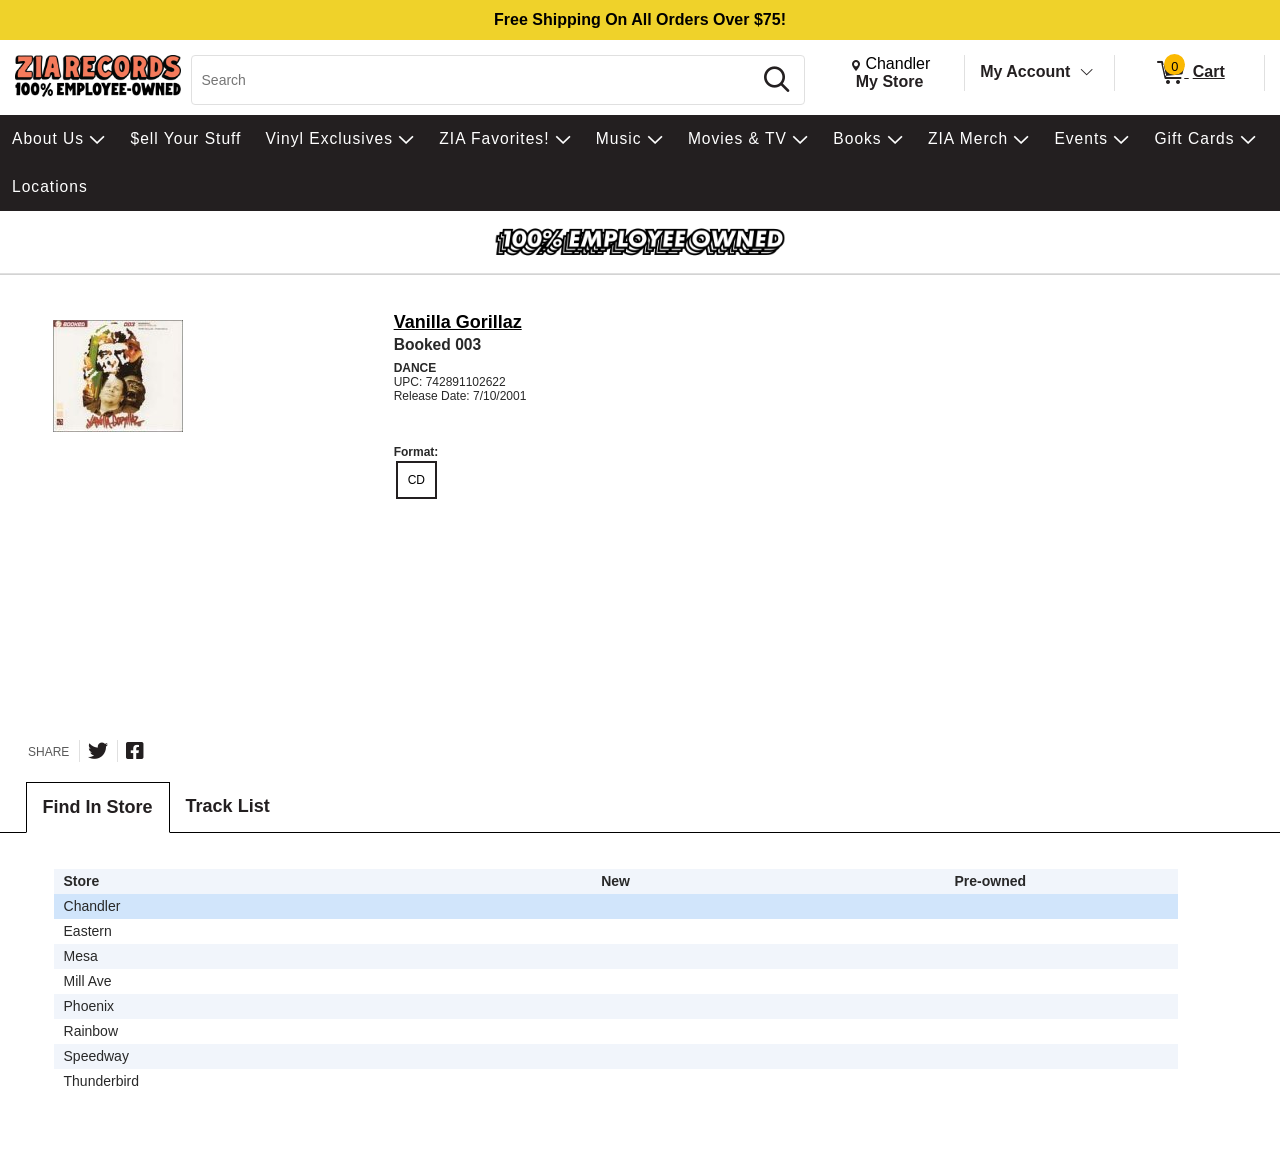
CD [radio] (416, 480)
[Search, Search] (475, 80)
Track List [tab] (228, 806)
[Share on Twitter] (98, 751)
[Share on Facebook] (135, 751)
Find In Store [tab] (98, 807)
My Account (1025, 71)
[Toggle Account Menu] (1087, 73)
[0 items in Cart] (1189, 73)
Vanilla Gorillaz (458, 322)
